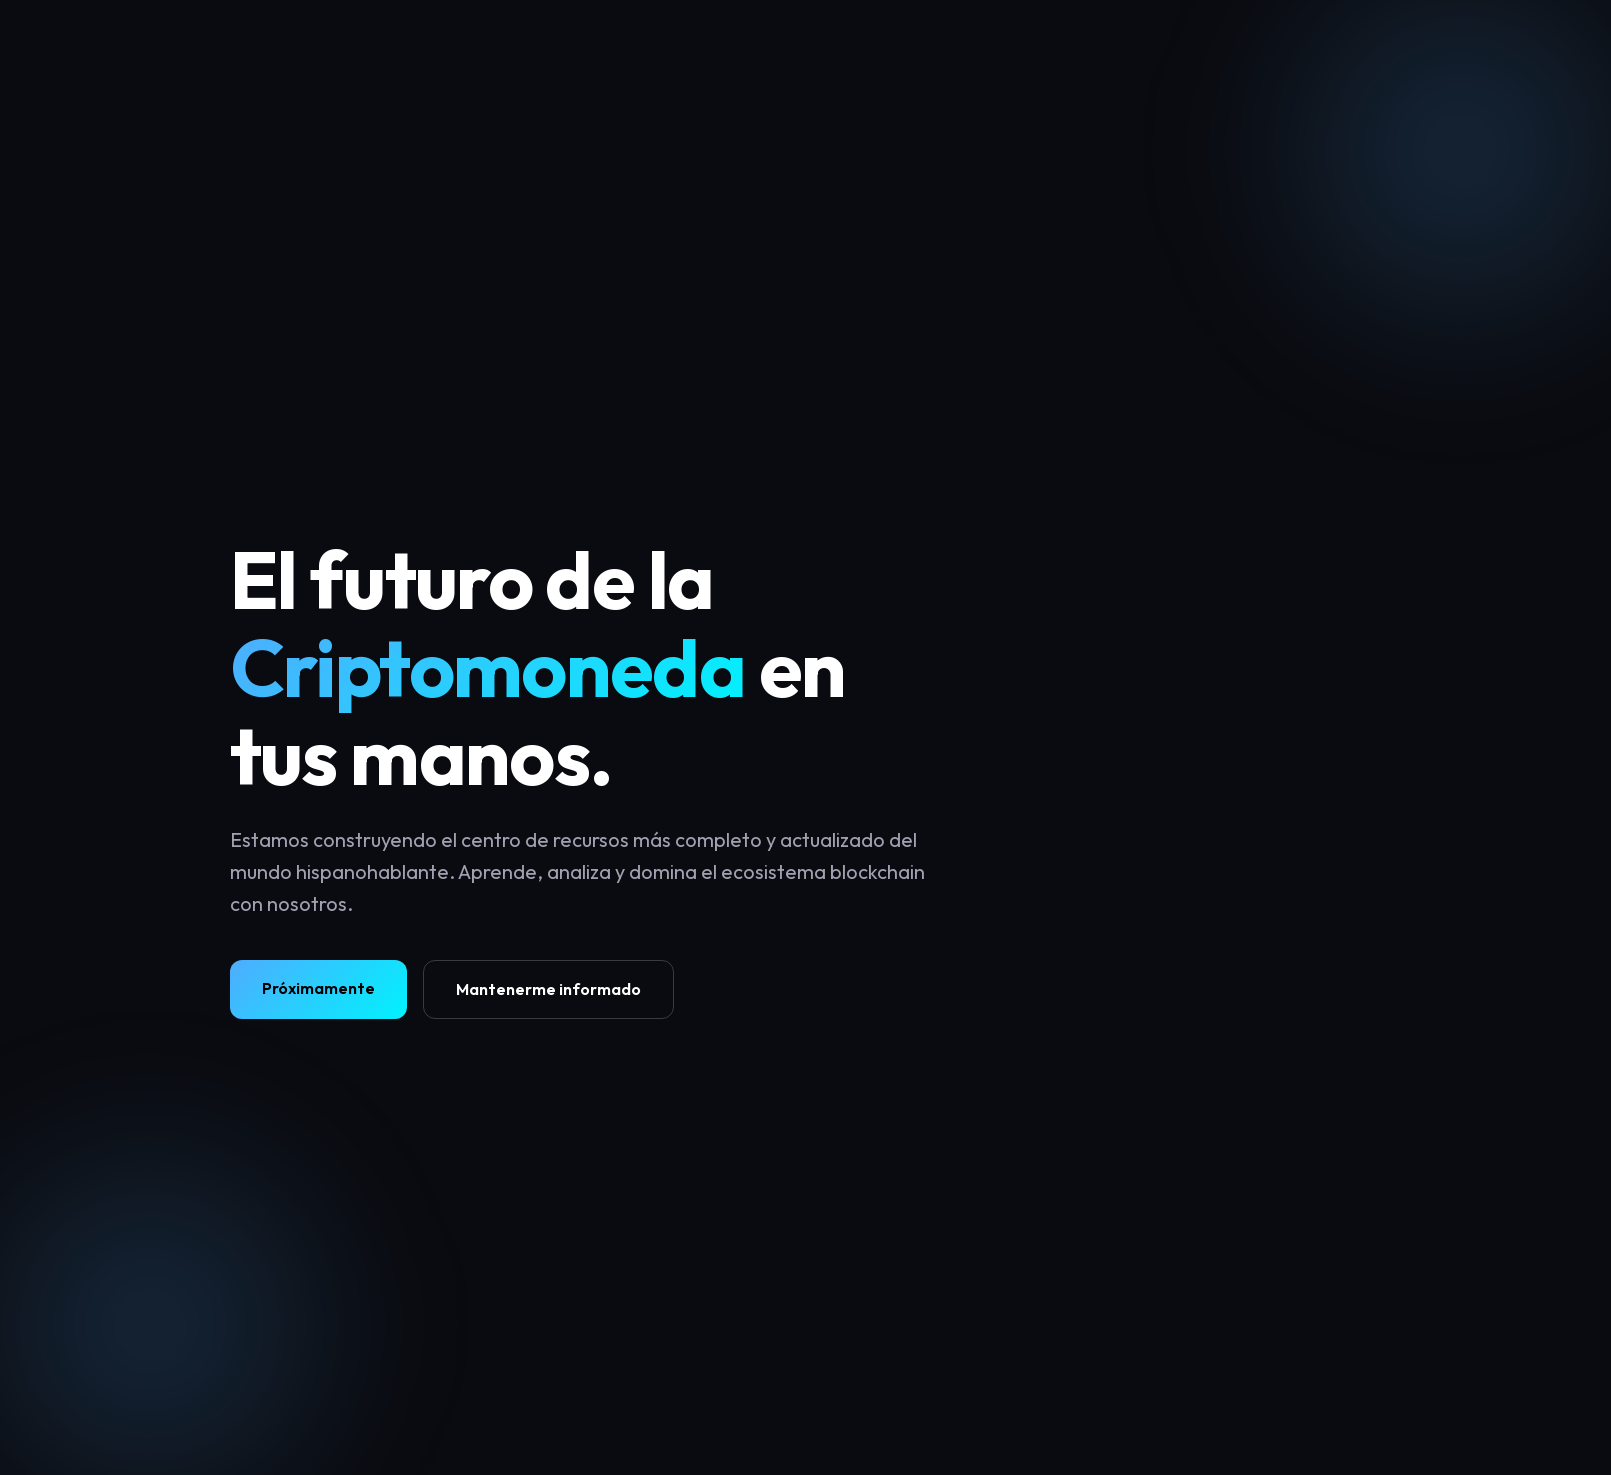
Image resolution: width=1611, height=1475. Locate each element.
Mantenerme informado (548, 989)
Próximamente (318, 988)
